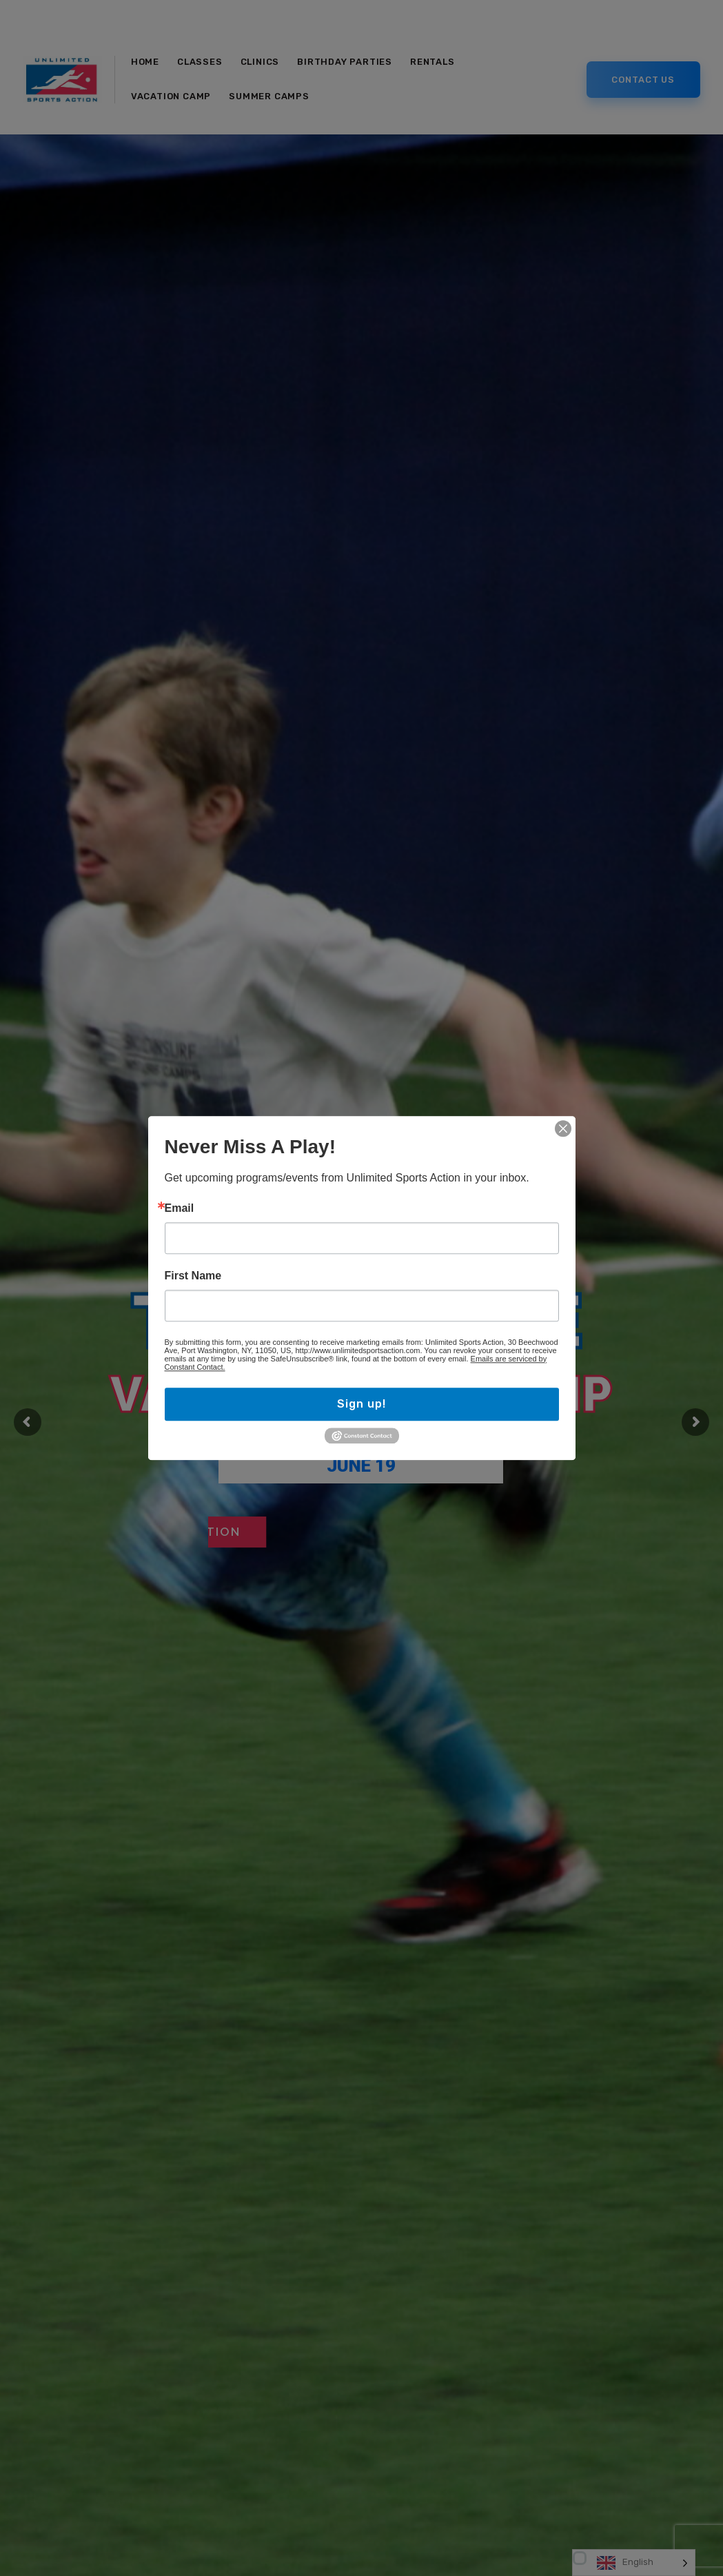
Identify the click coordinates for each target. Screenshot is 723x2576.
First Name (193, 1275)
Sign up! (361, 1403)
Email (179, 1208)
